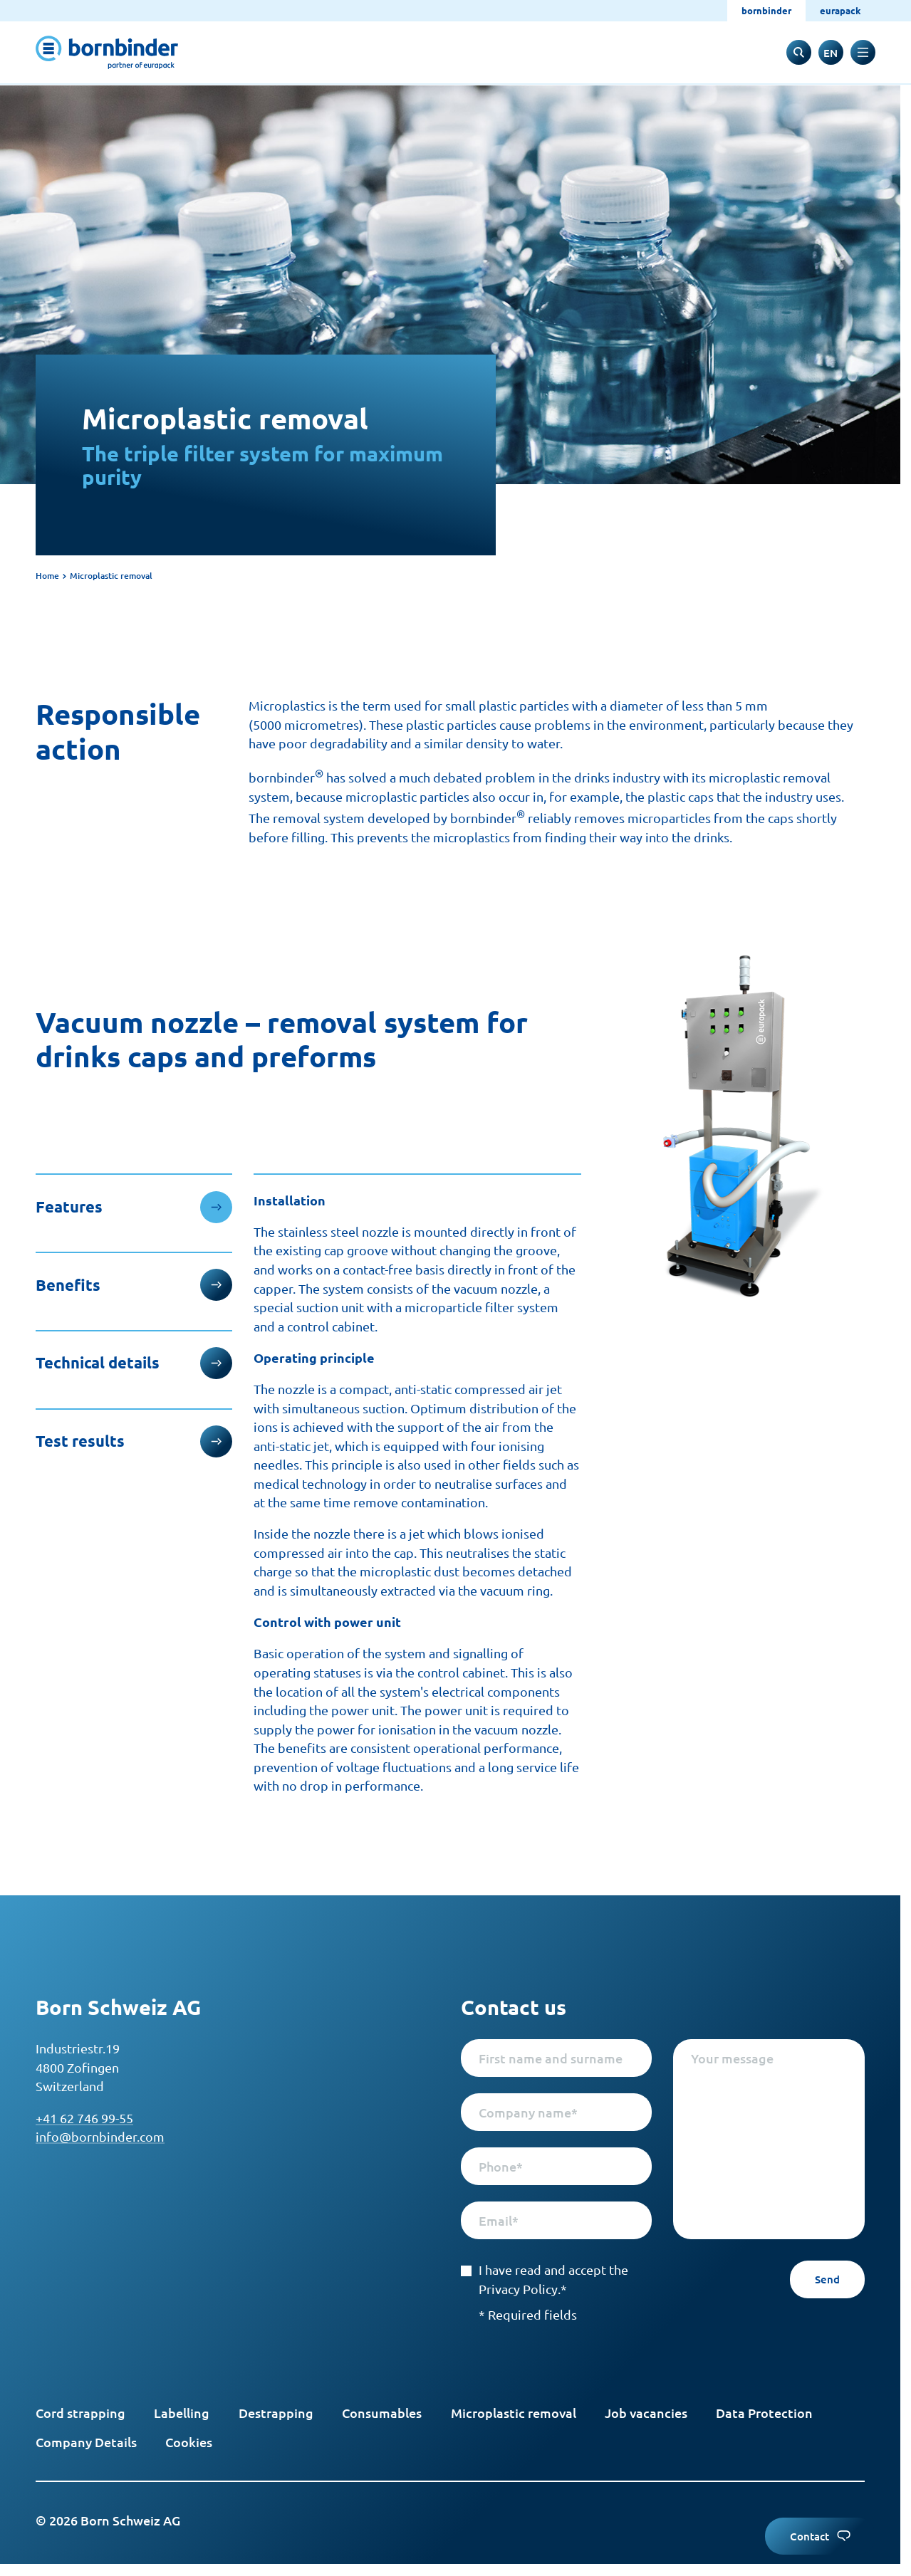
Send (827, 2279)
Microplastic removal (513, 2412)
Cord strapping (80, 2412)
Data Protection (764, 2412)
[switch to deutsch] (830, 52)
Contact (820, 2536)
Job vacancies (646, 2412)
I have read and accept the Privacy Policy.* (544, 2279)
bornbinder (766, 10)
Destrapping (276, 2412)
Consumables (382, 2412)
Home (47, 576)
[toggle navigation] (862, 52)
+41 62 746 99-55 (84, 2117)
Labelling (181, 2412)
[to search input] (798, 52)
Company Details (86, 2442)
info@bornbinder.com (100, 2136)
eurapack (840, 10)
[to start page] (107, 52)
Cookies (188, 2442)
